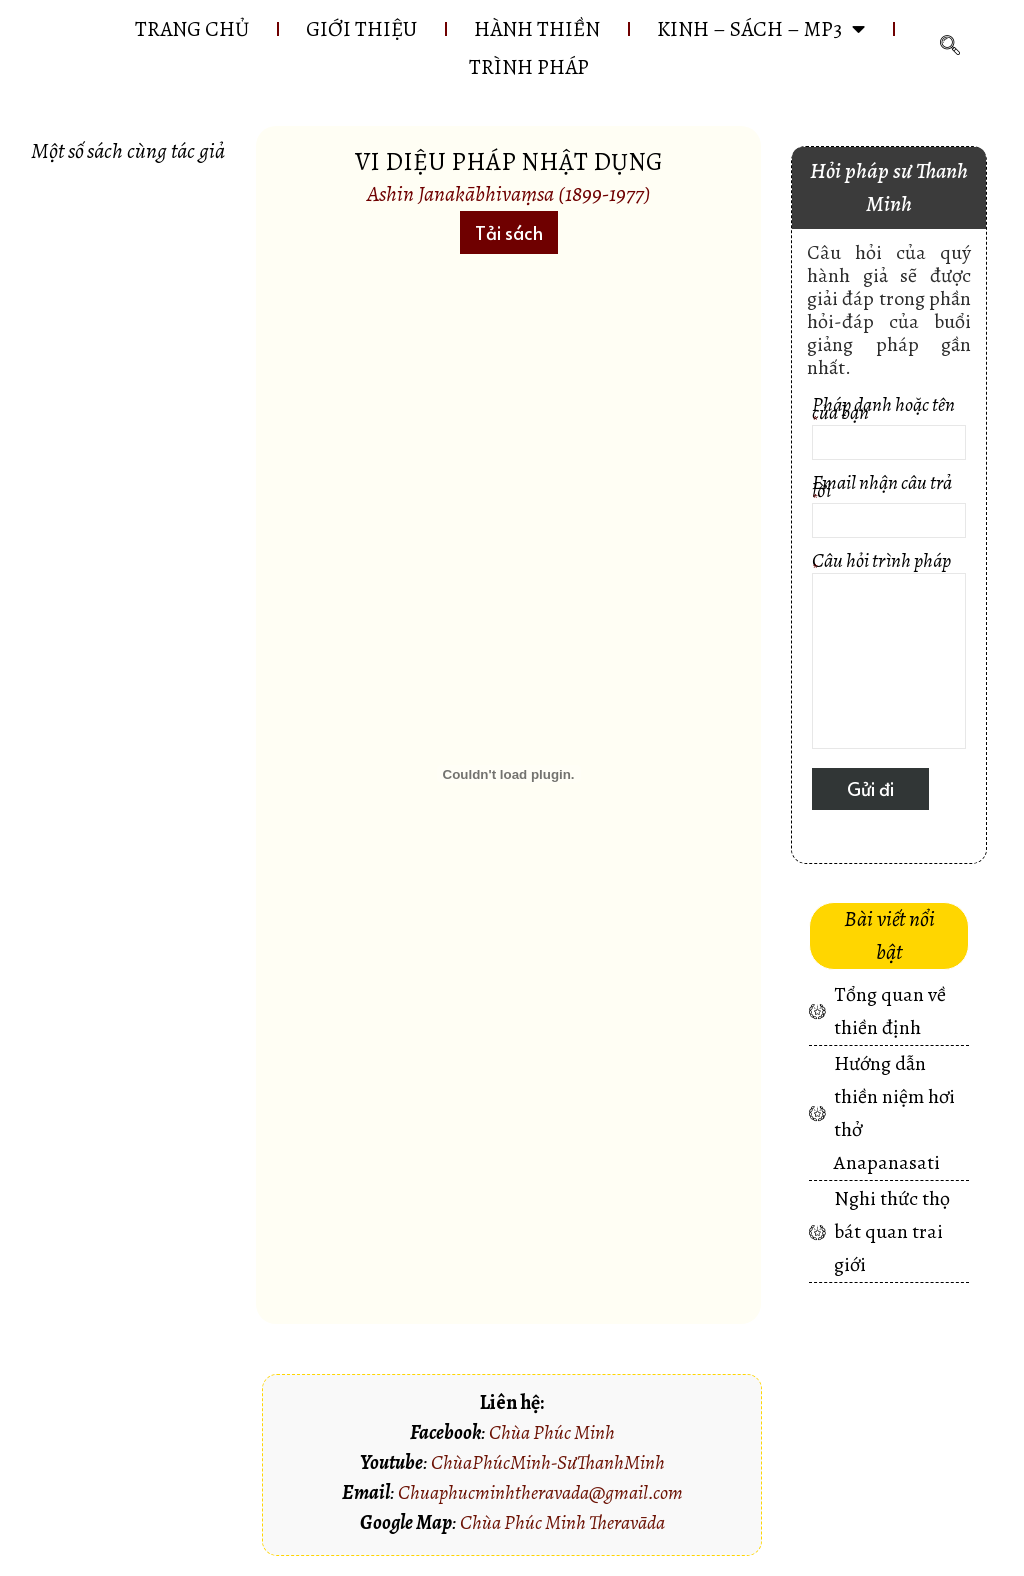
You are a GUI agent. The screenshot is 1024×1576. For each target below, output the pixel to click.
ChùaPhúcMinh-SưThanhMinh (548, 1462)
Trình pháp (529, 67)
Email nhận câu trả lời (889, 508)
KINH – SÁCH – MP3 (761, 29)
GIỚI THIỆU (361, 29)
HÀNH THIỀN (537, 29)
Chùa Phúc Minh (552, 1432)
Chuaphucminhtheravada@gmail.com (540, 1492)
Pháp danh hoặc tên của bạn (889, 430)
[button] (509, 232)
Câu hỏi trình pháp (889, 653)
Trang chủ (192, 29)
